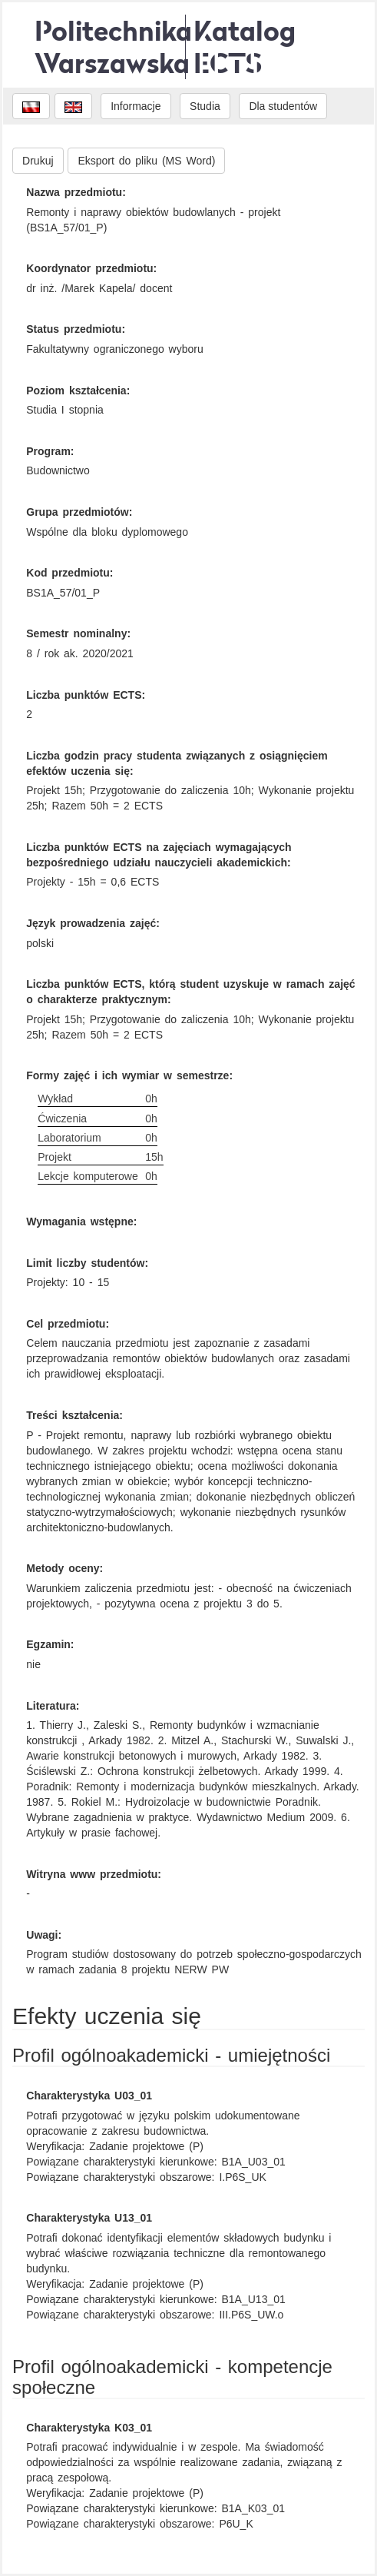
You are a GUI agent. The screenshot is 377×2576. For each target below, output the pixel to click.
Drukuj (37, 161)
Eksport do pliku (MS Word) (146, 161)
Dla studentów (283, 106)
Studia (205, 106)
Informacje (135, 106)
